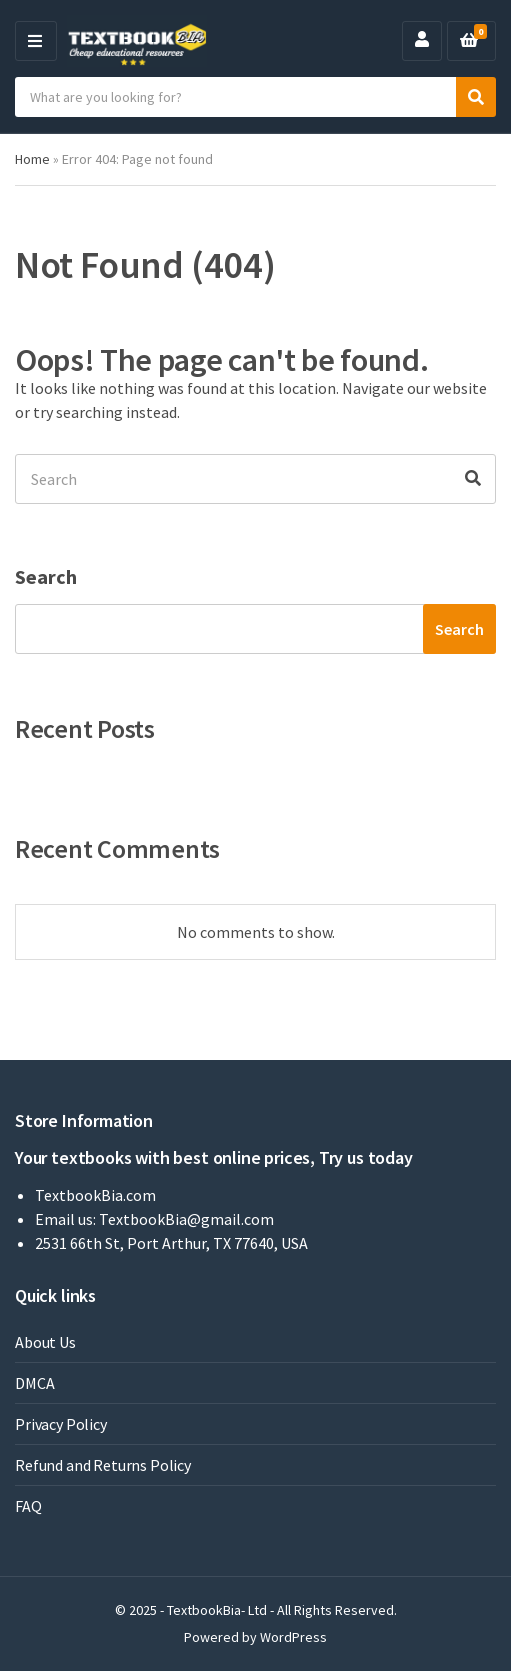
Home (32, 159)
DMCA (34, 1383)
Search (46, 576)
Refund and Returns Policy (103, 1465)
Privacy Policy (61, 1424)
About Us (45, 1342)
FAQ (28, 1506)
